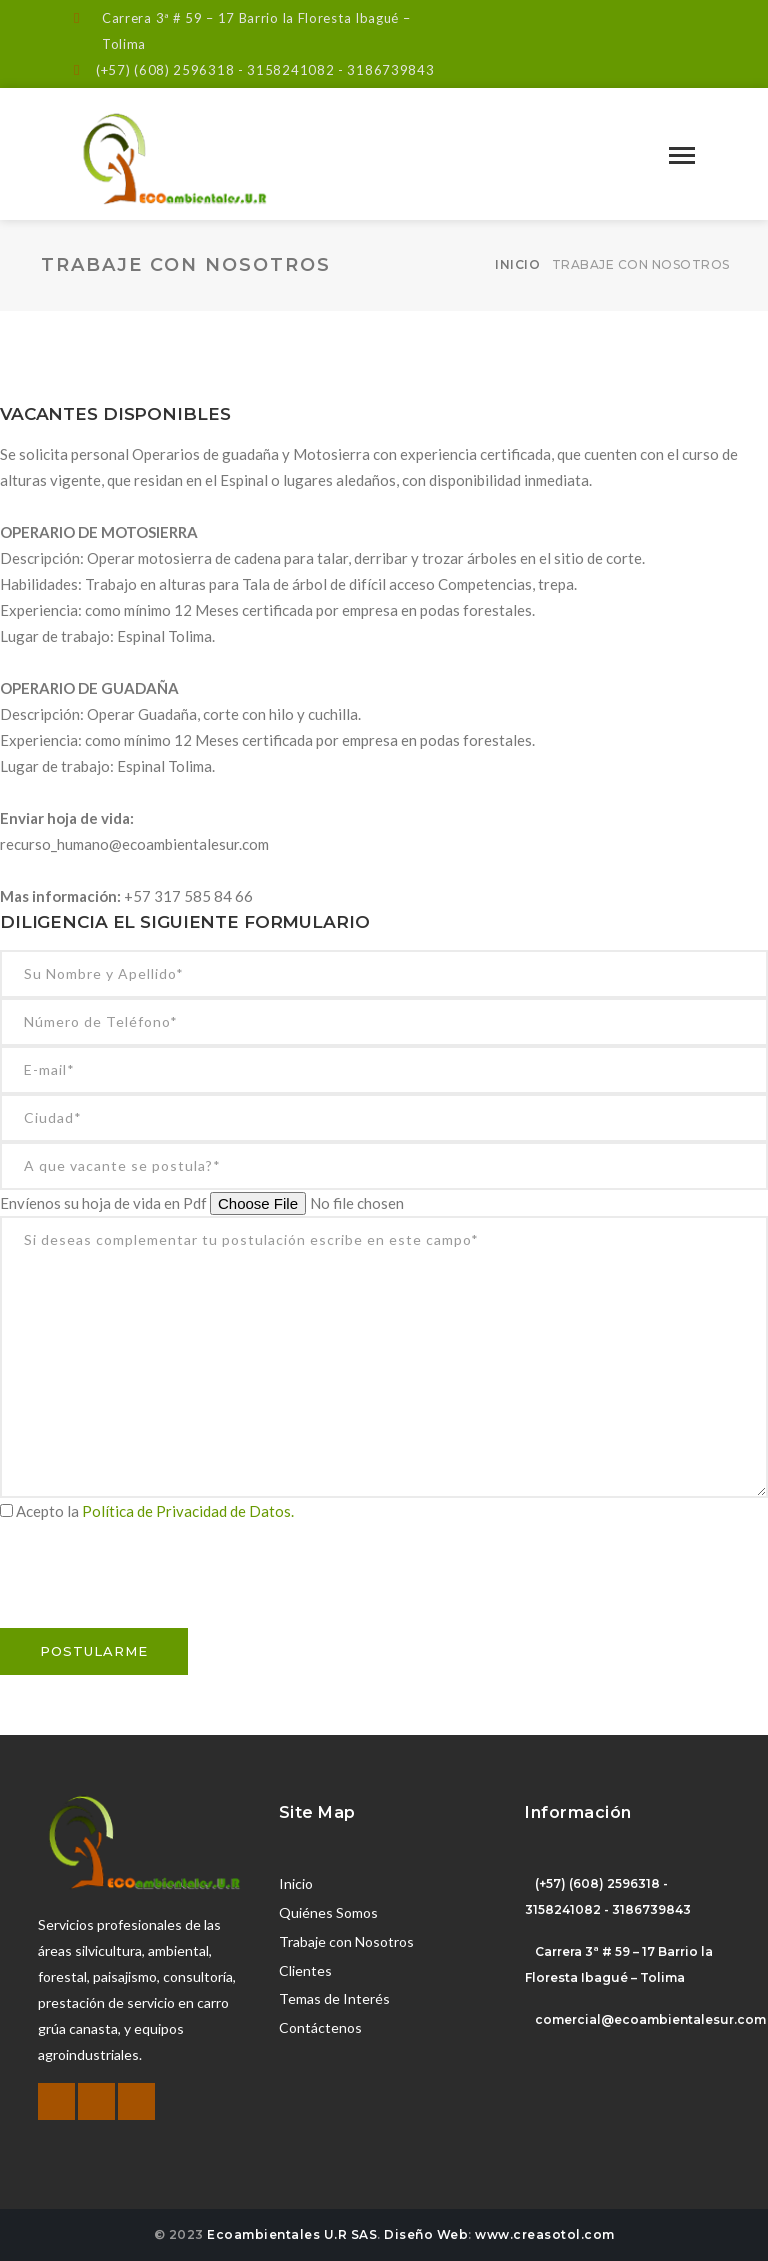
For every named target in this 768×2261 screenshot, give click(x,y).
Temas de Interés (334, 1998)
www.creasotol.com (545, 2234)
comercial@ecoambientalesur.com (650, 2019)
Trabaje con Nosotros (346, 1941)
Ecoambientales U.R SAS (292, 2234)
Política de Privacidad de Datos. (188, 1511)
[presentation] (152, 1589)
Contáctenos (320, 2027)
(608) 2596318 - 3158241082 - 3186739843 (284, 70)
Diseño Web (426, 2234)
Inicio (517, 264)
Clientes (305, 1970)
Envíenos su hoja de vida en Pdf (105, 1203)
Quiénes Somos (328, 1912)
